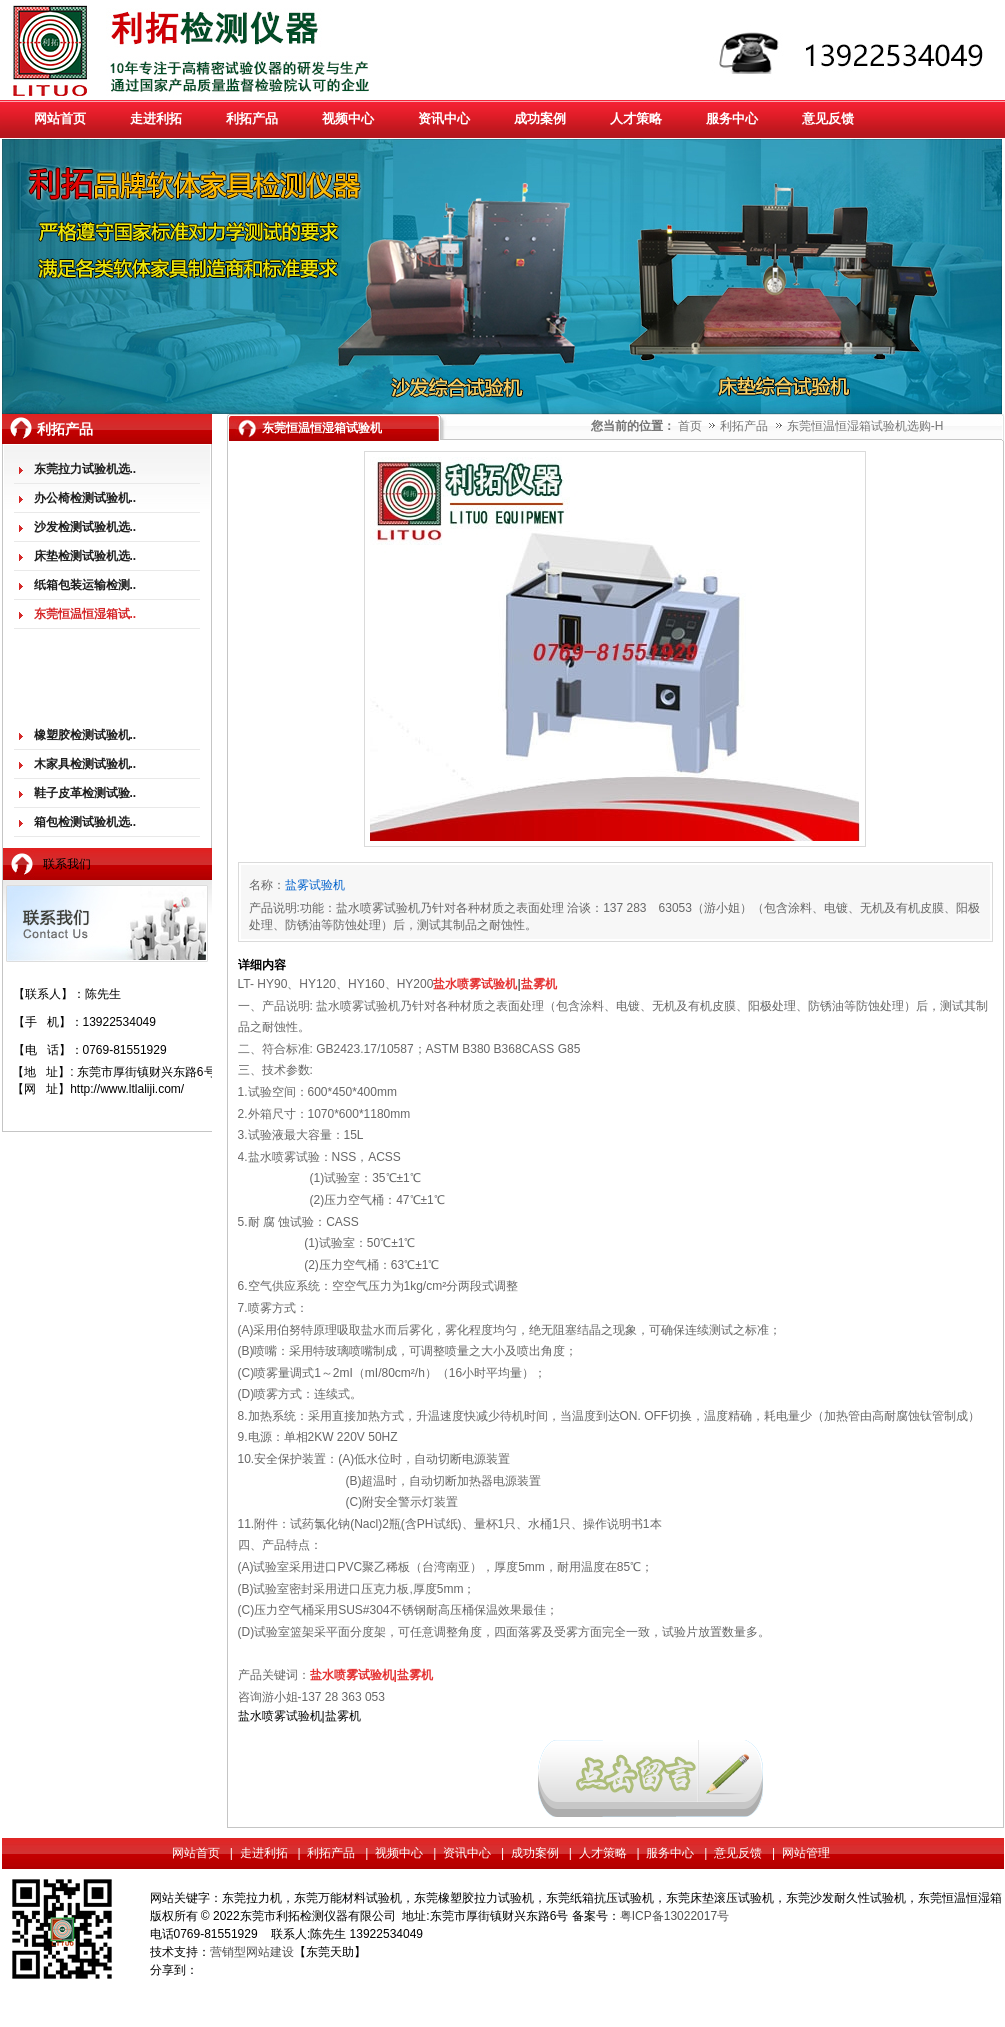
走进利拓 (264, 1853)
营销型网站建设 (252, 1952)
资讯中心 (467, 1853)
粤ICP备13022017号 (674, 1916)
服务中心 (670, 1853)
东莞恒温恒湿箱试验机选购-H (865, 426)
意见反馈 (738, 1853)
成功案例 (535, 1853)
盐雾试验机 (315, 885)
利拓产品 (745, 426)
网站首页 (196, 1853)
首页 (690, 426)
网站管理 (806, 1853)
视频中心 (399, 1853)
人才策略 (603, 1853)
